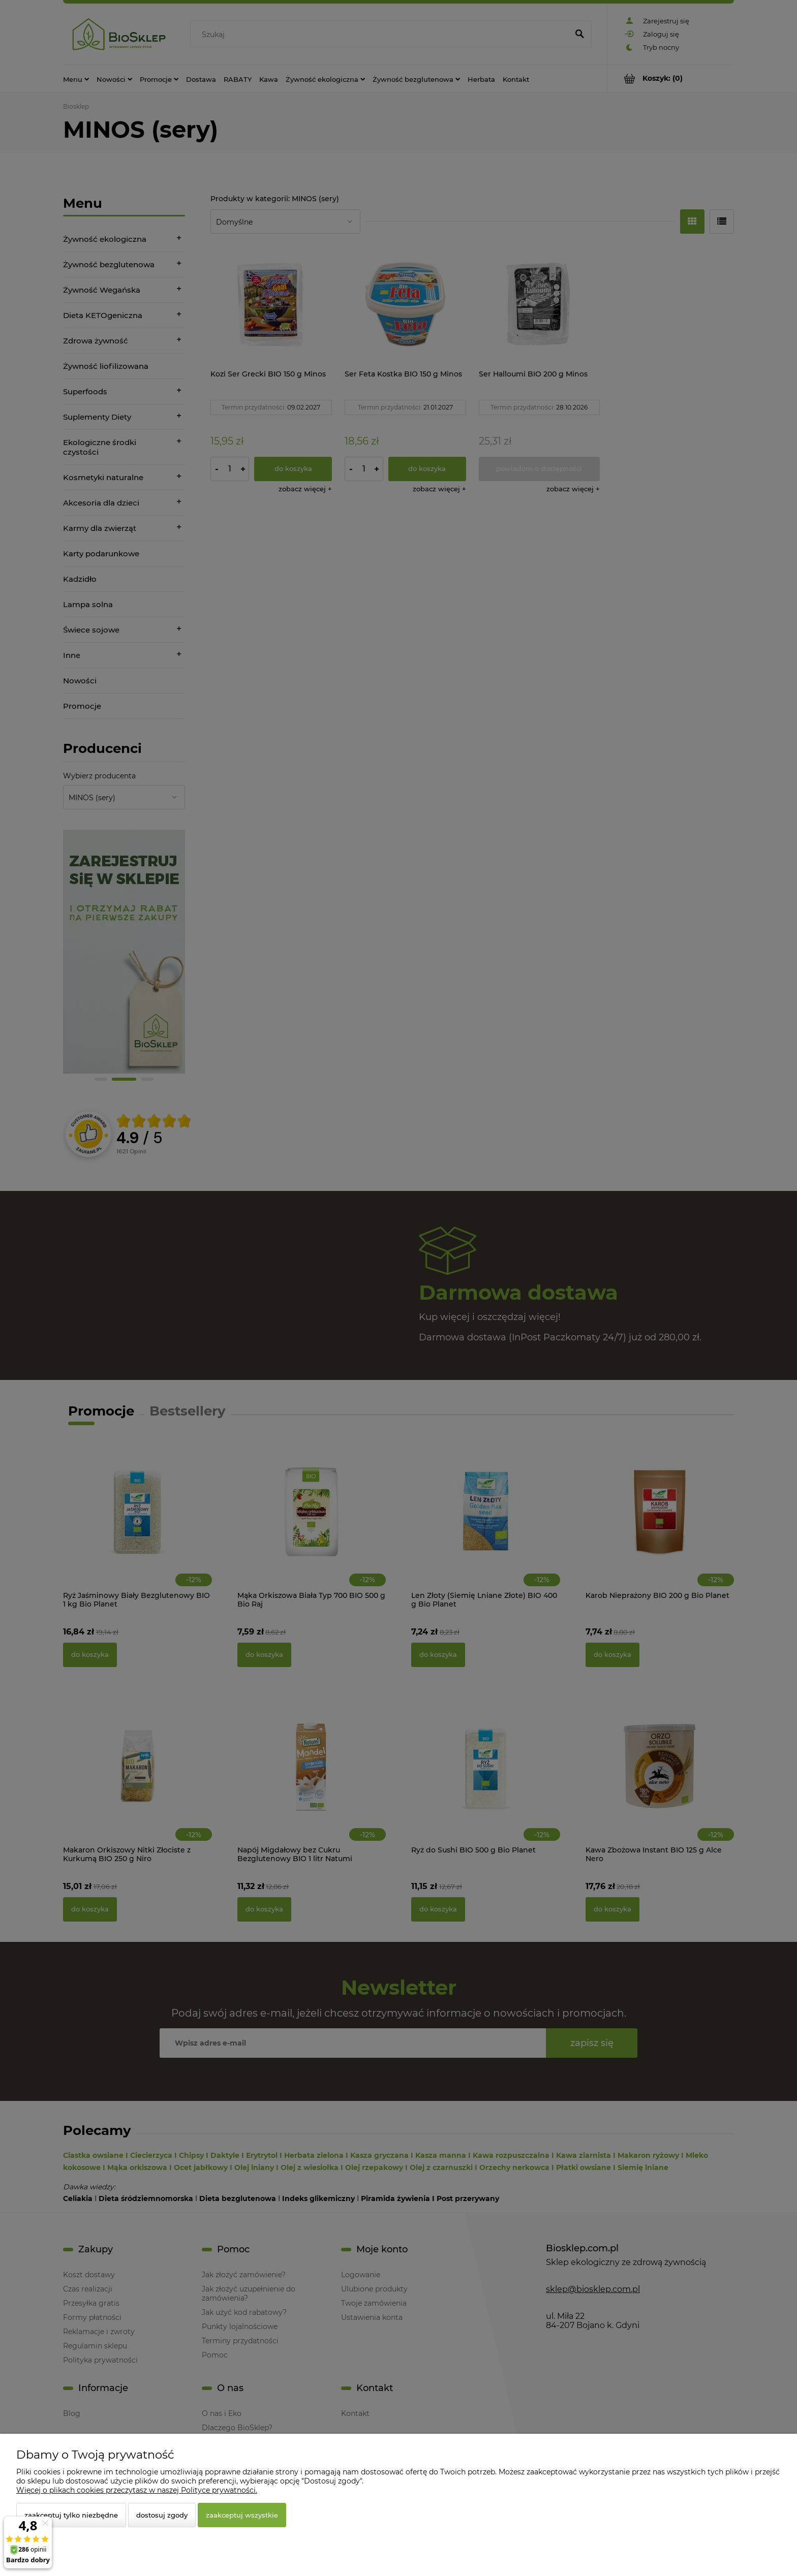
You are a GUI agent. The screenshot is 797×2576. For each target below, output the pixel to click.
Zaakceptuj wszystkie (242, 2515)
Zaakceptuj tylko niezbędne (71, 2515)
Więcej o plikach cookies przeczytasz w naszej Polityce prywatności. (136, 2490)
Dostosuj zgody (162, 2515)
